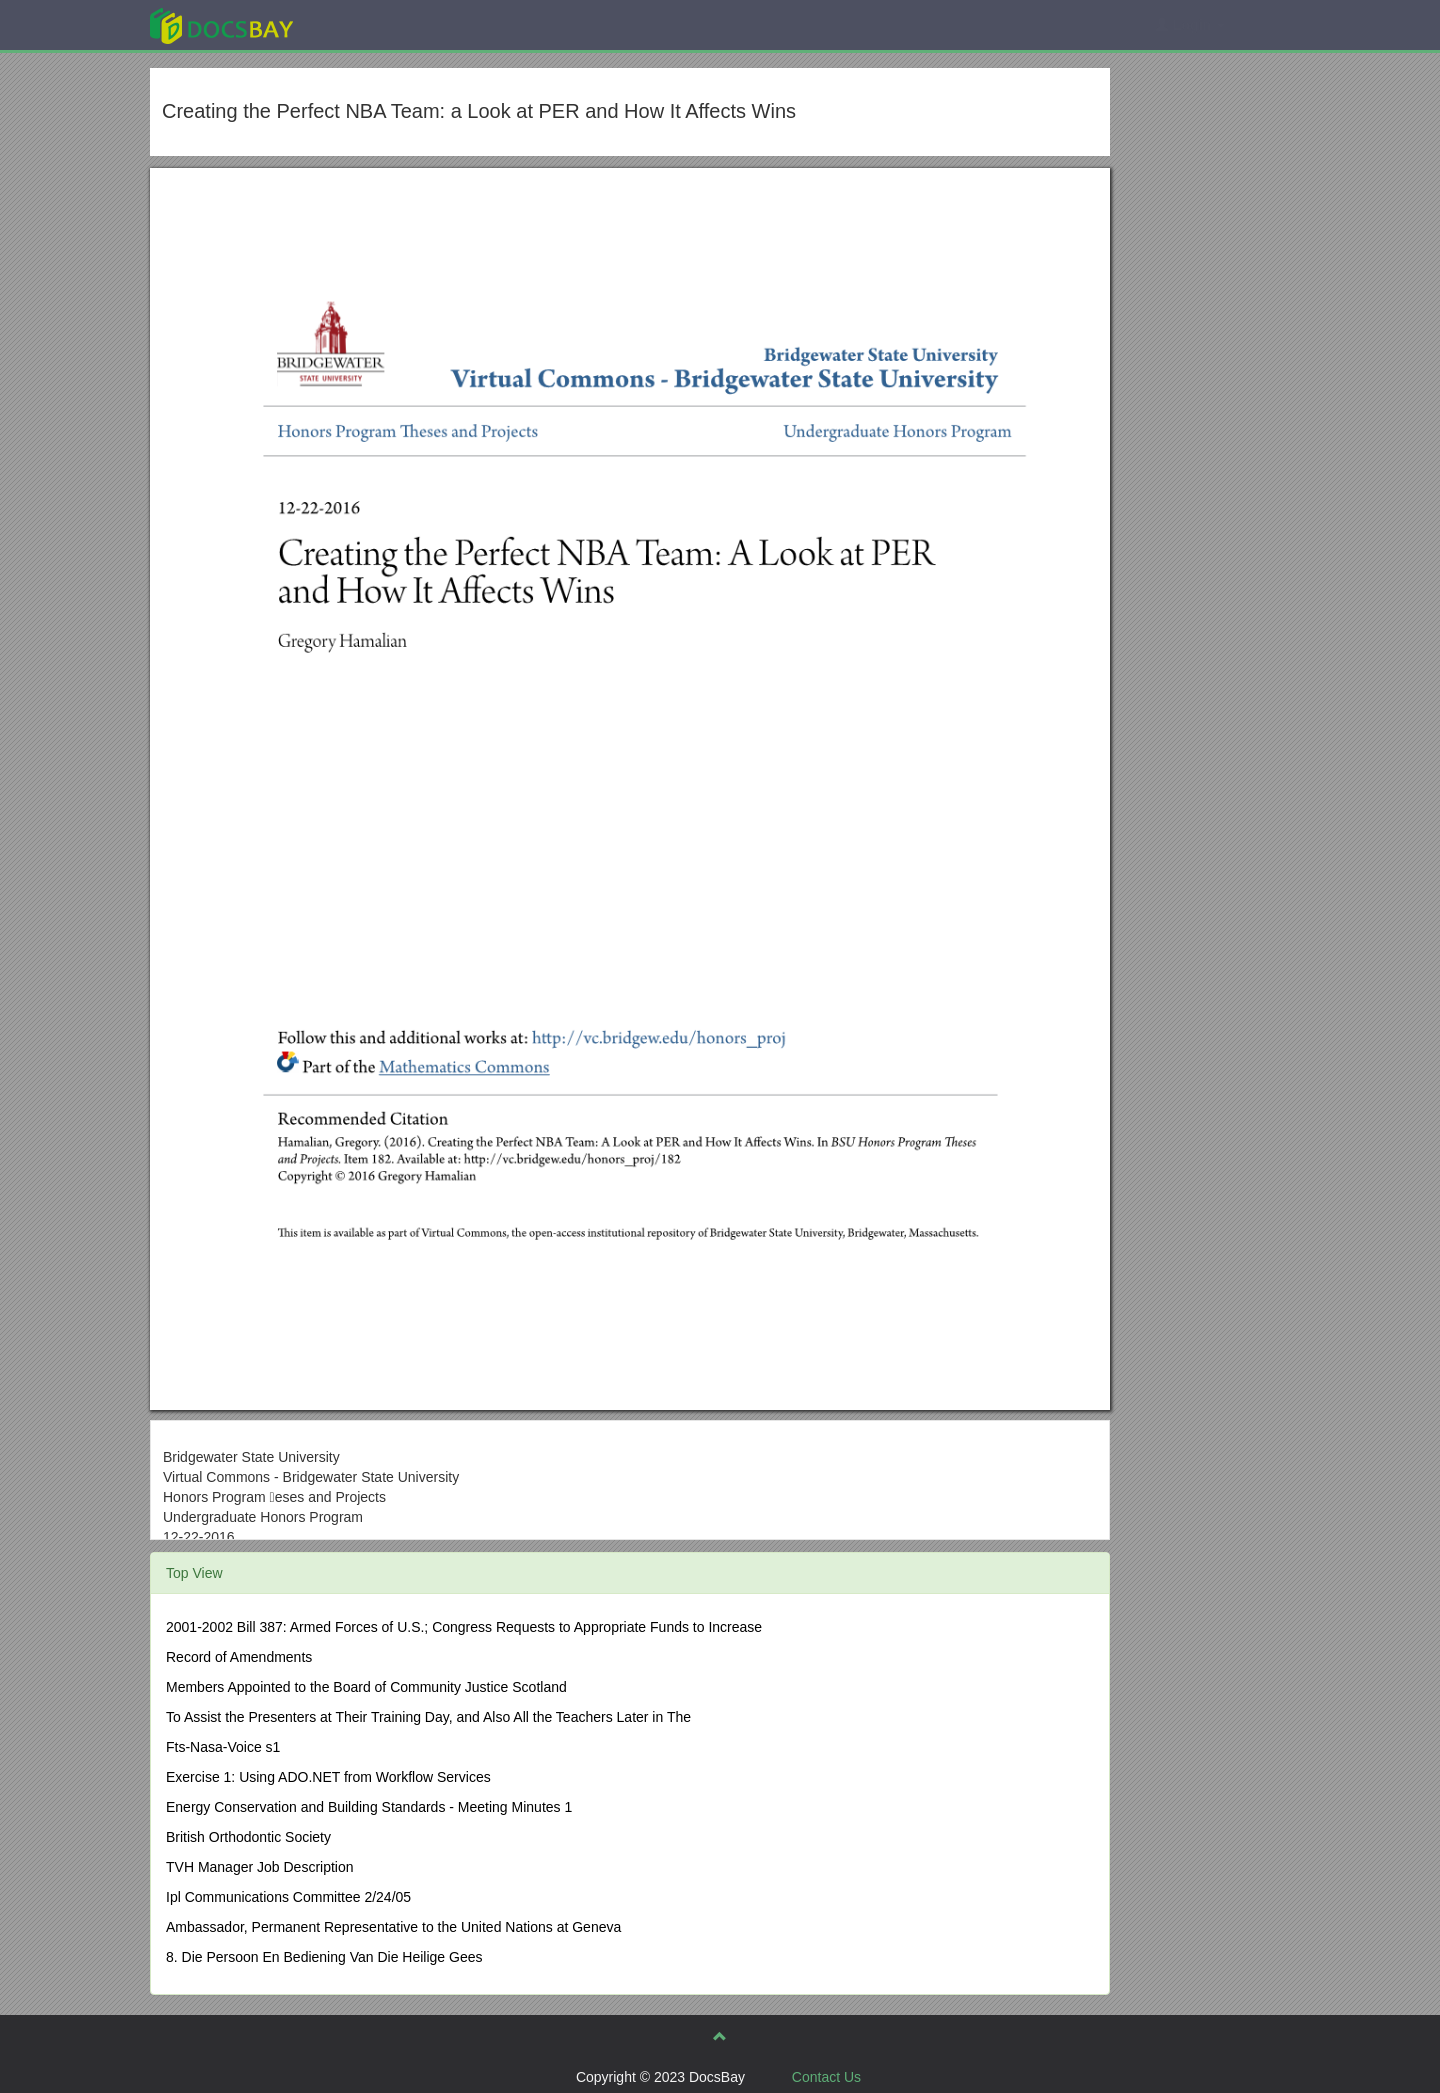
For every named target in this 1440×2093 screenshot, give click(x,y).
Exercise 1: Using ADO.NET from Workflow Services (328, 1777)
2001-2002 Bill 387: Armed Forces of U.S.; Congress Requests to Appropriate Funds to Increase (464, 1627)
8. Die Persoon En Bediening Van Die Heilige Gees (324, 1957)
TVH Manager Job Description (260, 1867)
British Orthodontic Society (248, 1837)
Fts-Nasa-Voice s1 (223, 1747)
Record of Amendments (239, 1657)
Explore (371, 24)
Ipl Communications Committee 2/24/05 (288, 1897)
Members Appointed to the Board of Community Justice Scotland (366, 1687)
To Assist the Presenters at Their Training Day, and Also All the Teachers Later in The (428, 1717)
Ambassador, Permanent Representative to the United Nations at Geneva (393, 1927)
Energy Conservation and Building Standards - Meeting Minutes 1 (369, 1807)
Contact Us (826, 2077)
